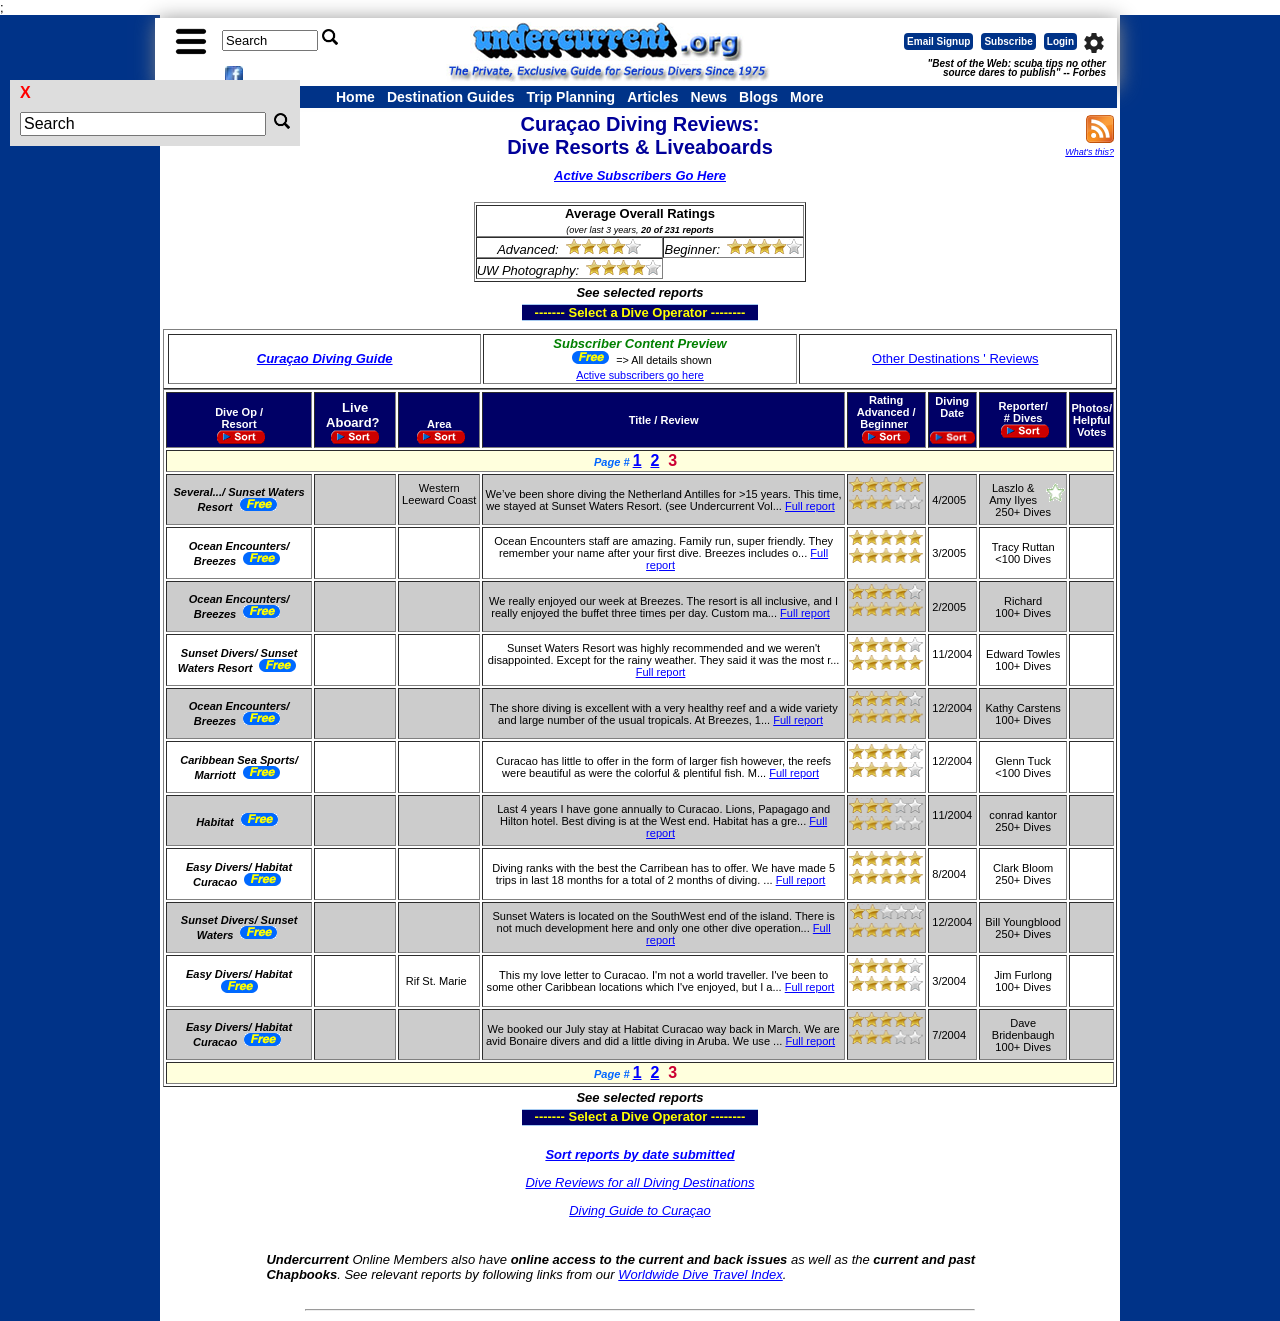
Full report (810, 506)
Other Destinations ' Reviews (955, 358)
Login (1060, 41)
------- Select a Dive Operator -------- (542, 312)
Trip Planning (570, 97)
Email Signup (938, 41)
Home (355, 97)
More (806, 97)
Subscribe (1008, 41)
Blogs (758, 97)
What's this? (1089, 152)
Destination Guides (451, 97)
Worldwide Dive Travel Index (700, 1274)
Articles (652, 97)
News (709, 97)
